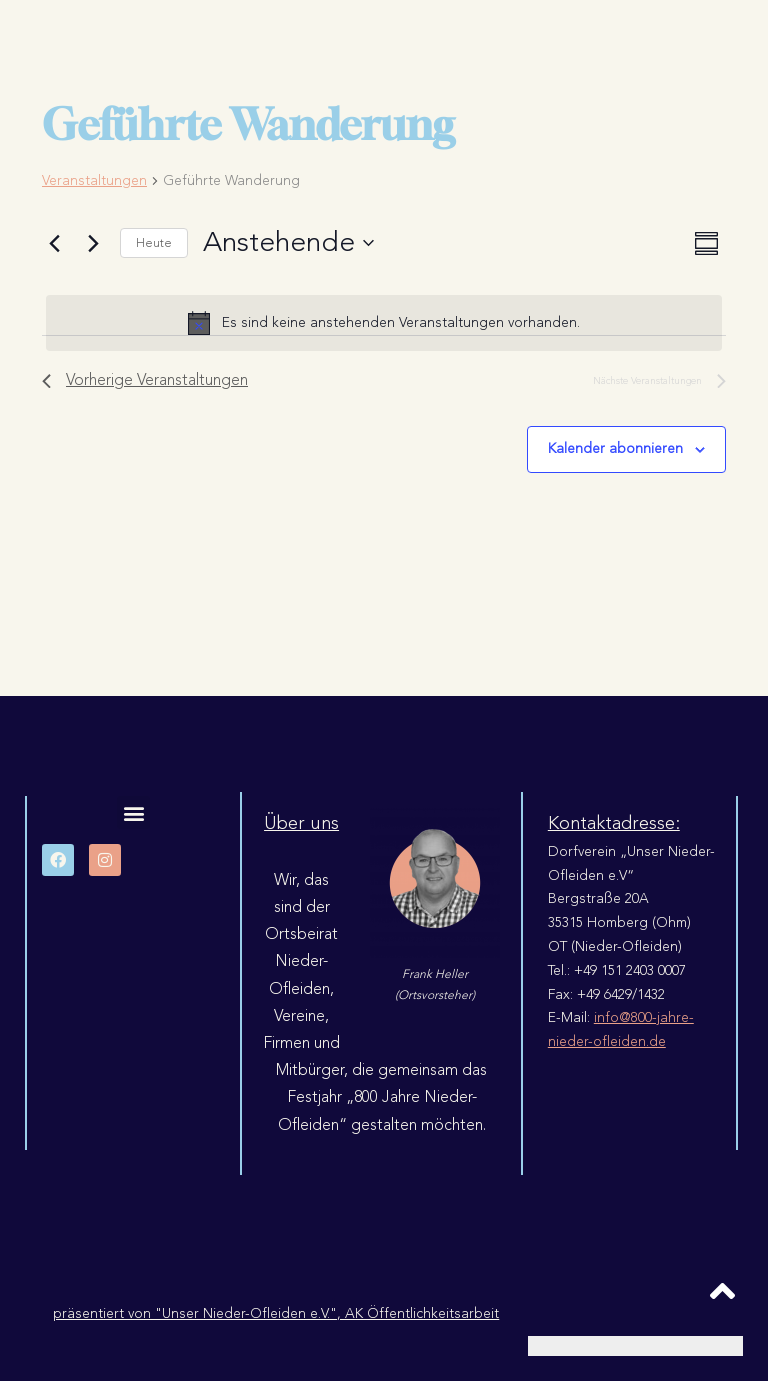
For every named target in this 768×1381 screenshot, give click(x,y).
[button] (133, 812)
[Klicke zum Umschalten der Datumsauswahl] (288, 243)
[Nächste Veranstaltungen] (93, 243)
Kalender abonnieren (615, 448)
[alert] (384, 323)
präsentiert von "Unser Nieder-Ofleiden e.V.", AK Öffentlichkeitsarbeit (276, 1313)
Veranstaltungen (94, 181)
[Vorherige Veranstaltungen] (54, 243)
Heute (154, 243)
